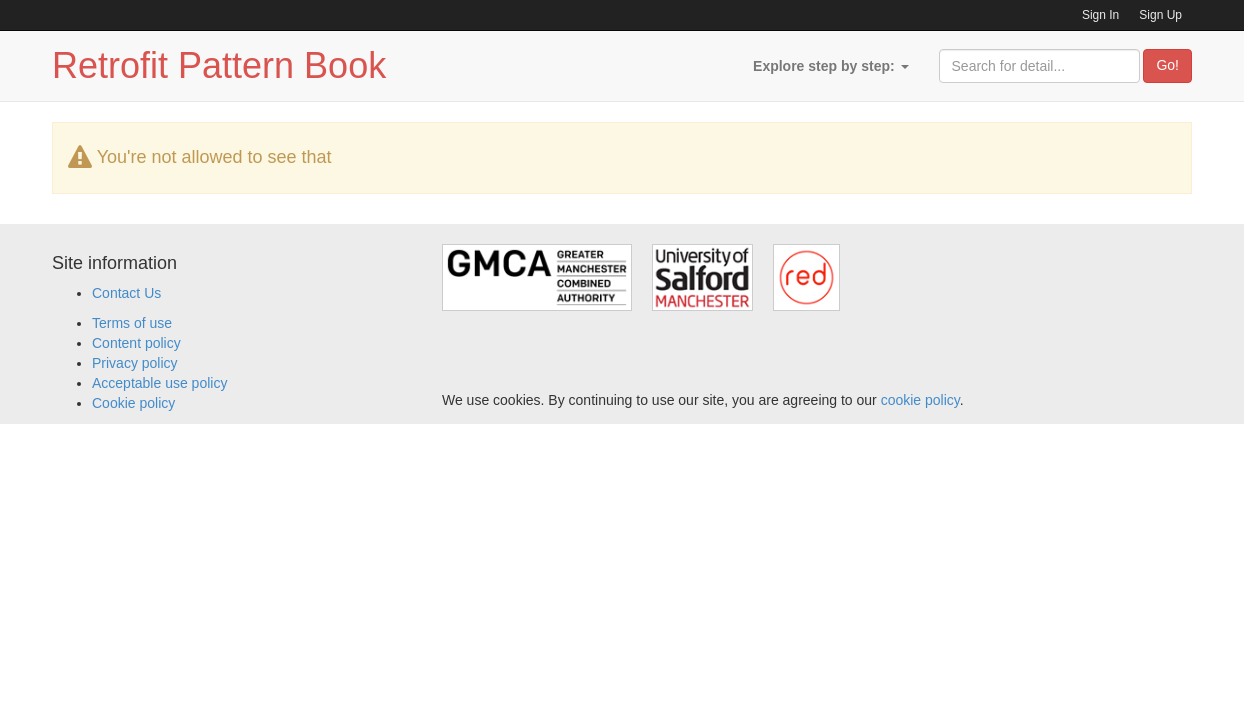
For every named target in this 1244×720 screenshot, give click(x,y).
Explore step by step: (830, 66)
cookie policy (920, 400)
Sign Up (1160, 15)
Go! (1167, 65)
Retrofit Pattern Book (219, 65)
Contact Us (126, 293)
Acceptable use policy (159, 383)
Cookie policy (133, 403)
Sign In (1100, 15)
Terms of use (132, 323)
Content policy (136, 343)
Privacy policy (135, 363)
